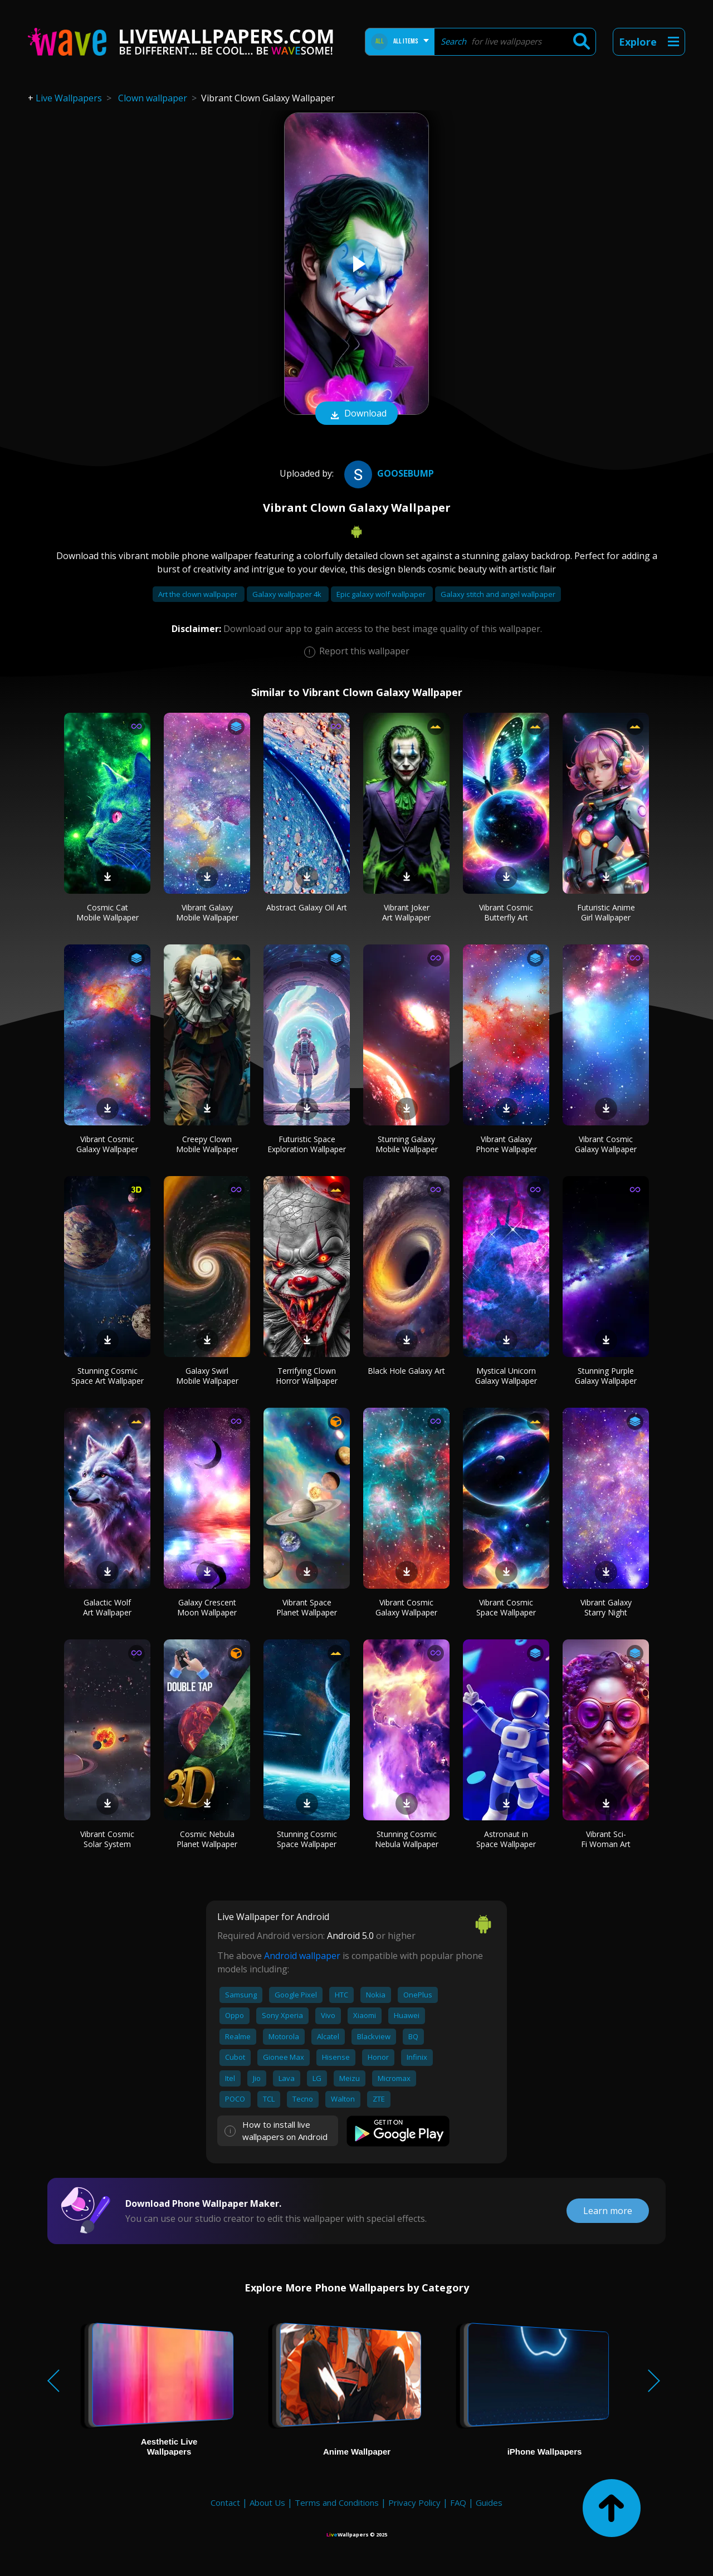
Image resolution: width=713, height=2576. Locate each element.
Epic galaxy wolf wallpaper (381, 594)
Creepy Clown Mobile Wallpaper (207, 1144)
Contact (225, 2502)
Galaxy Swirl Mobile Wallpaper (207, 1375)
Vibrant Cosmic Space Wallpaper (506, 1607)
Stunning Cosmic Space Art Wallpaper (107, 1375)
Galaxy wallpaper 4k (287, 594)
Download (356, 414)
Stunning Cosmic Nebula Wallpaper (406, 1839)
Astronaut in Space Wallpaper (506, 1839)
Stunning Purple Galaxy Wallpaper (606, 1375)
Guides (489, 2502)
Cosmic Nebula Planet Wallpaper (207, 1839)
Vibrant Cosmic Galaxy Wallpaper (107, 1144)
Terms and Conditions (337, 2502)
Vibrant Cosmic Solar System (107, 1839)
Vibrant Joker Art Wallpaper (406, 912)
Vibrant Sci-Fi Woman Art (606, 1839)
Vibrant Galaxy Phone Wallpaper (506, 1144)
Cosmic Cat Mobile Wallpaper (107, 912)
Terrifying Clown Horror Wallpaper (307, 1375)
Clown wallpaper (152, 98)
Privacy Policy (414, 2502)
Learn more (607, 2211)
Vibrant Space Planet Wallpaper (306, 1607)
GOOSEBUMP (387, 473)
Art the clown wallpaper (198, 594)
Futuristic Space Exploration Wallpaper (306, 1144)
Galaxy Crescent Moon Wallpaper (207, 1607)
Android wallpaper (302, 1956)
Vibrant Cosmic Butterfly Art (506, 912)
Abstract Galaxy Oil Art (306, 907)
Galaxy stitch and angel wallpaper (498, 594)
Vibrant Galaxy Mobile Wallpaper (207, 912)
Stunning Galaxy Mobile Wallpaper (406, 1144)
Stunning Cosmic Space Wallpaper (307, 1839)
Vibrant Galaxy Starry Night (606, 1607)
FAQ (458, 2502)
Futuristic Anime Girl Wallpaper (606, 912)
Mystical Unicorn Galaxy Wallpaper (506, 1375)
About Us (267, 2502)
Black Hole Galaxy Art (406, 1370)
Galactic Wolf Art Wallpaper (107, 1607)
